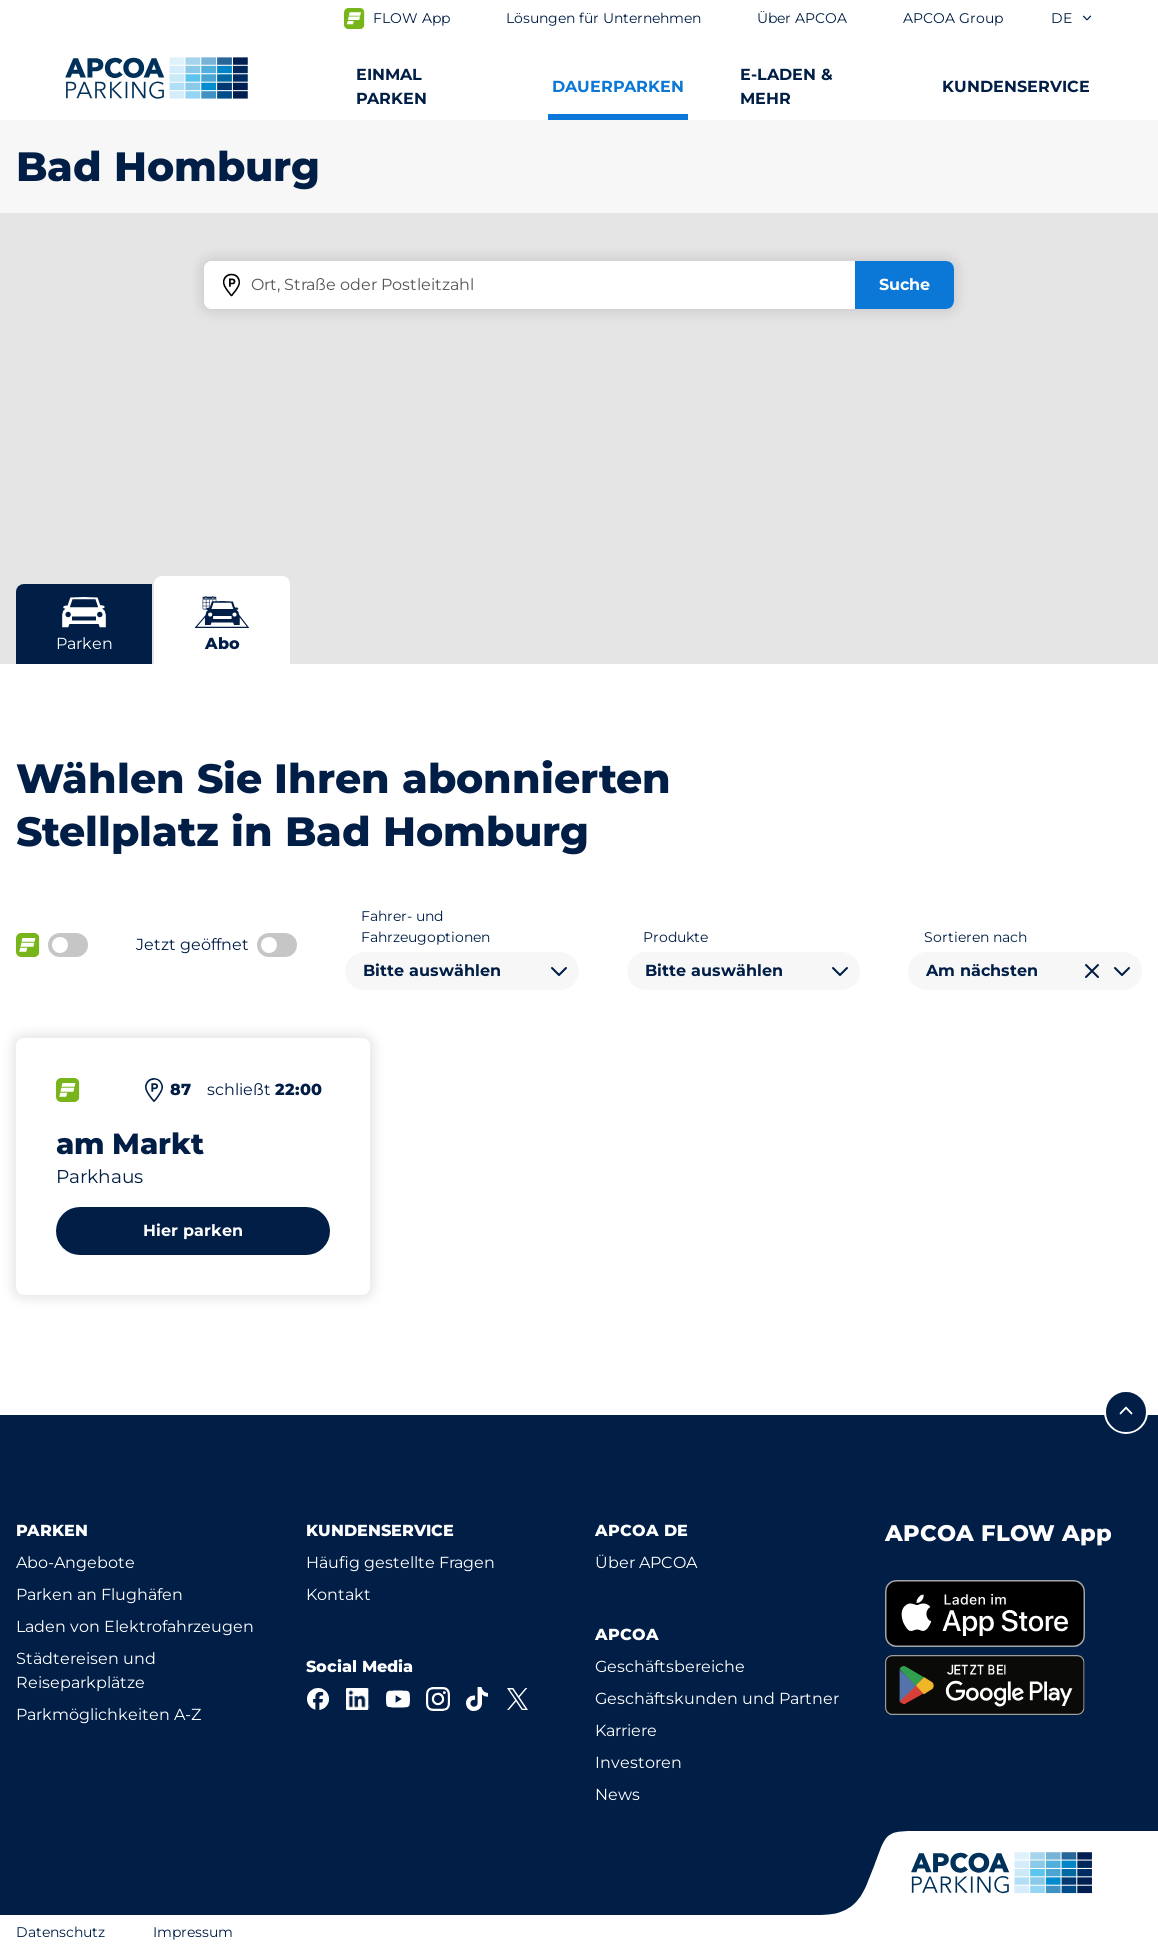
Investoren (638, 1762)
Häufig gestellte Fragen (400, 1562)
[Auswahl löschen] (1092, 971)
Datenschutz (60, 1932)
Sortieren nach (975, 937)
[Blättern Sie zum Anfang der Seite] (1126, 1412)
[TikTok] (478, 1699)
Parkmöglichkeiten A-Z (108, 1714)
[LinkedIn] (358, 1699)
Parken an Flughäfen (99, 1594)
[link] (1014, 1613)
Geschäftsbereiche (670, 1666)
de (1072, 18)
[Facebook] (318, 1699)
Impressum (193, 1932)
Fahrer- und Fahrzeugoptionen (425, 926)
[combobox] (462, 971)
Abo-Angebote (75, 1562)
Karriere (626, 1730)
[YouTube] (398, 1699)
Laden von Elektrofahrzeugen (135, 1626)
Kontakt (338, 1594)
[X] (518, 1699)
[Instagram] (438, 1699)
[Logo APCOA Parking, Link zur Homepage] (156, 78)
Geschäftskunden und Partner (717, 1698)
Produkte (675, 937)
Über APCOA (646, 1562)
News (617, 1794)
